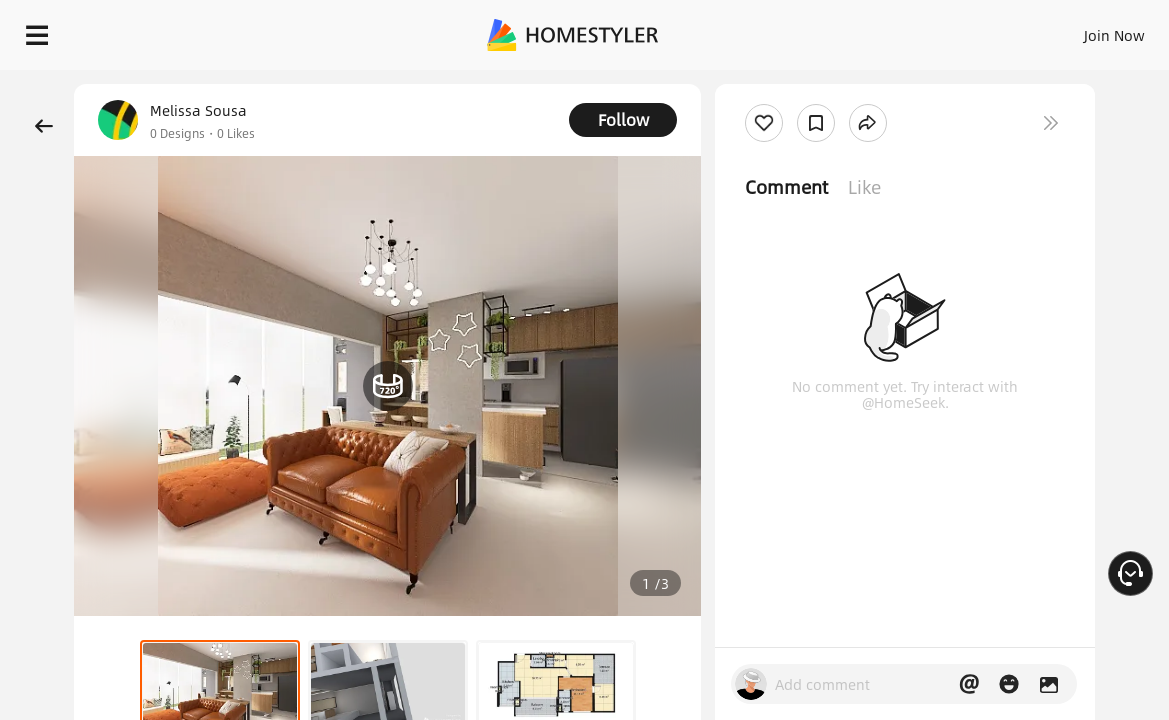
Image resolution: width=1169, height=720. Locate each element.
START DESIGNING (1069, 30)
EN (943, 30)
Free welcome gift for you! (768, 80)
